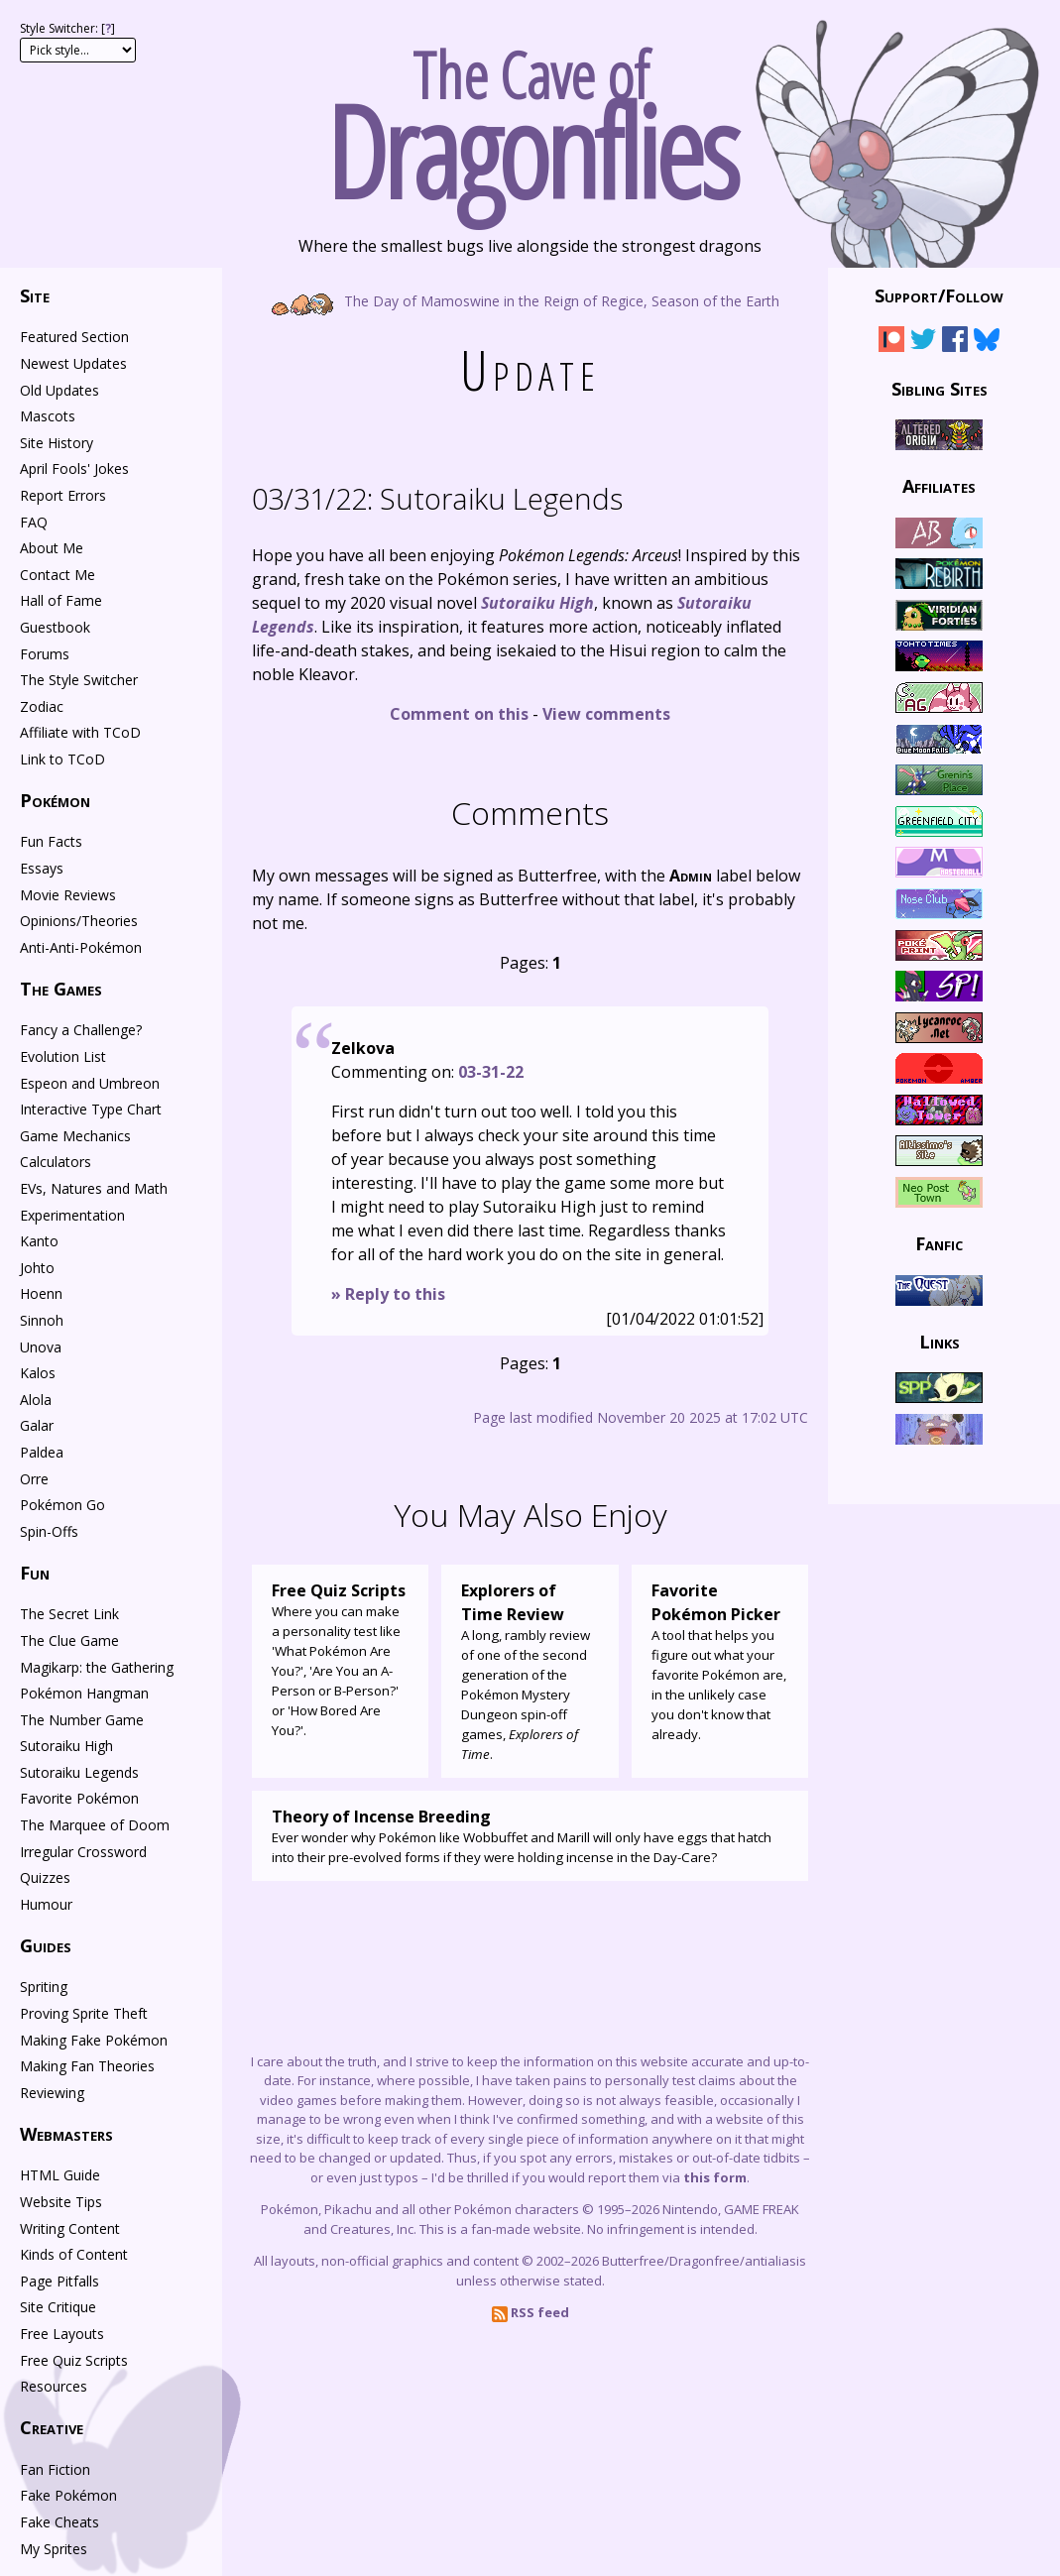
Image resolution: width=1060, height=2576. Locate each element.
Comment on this (459, 714)
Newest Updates (73, 363)
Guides (45, 1945)
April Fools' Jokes (74, 468)
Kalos (38, 1372)
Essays (41, 868)
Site (35, 295)
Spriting (43, 1986)
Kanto (39, 1240)
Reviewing (52, 2092)
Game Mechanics (75, 1135)
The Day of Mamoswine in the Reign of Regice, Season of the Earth (530, 300)
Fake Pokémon (68, 2495)
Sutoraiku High (66, 1745)
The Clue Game (69, 1640)
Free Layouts (62, 2333)
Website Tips (61, 2201)
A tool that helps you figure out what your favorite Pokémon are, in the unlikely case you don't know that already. (719, 1661)
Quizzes (45, 1877)
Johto (37, 1267)
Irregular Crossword (83, 1851)
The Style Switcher (79, 679)
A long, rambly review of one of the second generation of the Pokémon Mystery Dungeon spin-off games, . (529, 1671)
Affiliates (939, 486)
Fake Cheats (59, 2522)
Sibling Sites (939, 388)
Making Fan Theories (87, 2065)
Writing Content (70, 2228)
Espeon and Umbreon (90, 1083)
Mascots (47, 416)
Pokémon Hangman (84, 1693)
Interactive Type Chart (91, 1109)
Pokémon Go (62, 1504)
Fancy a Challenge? (81, 1029)
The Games (61, 988)
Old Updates (59, 390)
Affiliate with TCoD (80, 732)
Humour (46, 1904)
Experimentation (72, 1215)
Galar (37, 1425)
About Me (51, 547)
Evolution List (63, 1056)
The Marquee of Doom (95, 1824)
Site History (56, 442)
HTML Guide (60, 2175)
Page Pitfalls (59, 2281)
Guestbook (55, 627)
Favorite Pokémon (79, 1798)
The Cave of (530, 117)
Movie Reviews (68, 894)
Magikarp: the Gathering (97, 1667)
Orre (34, 1478)
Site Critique (58, 2306)
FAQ (34, 522)
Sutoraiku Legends (437, 498)
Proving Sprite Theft (84, 2013)
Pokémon (55, 800)
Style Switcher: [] (67, 28)
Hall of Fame (61, 600)
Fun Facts (51, 841)
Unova (40, 1347)
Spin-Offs (49, 1531)
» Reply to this (388, 1294)
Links (939, 1340)
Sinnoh (41, 1320)
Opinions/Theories (79, 920)
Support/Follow (939, 295)
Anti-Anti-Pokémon (81, 947)
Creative (51, 2427)
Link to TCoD (62, 759)
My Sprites (53, 2548)
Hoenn (41, 1293)
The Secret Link (69, 1613)
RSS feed (530, 2312)
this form (715, 2177)
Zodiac (41, 706)
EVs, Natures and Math (94, 1188)
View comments (606, 714)
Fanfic (939, 1243)
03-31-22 (491, 1072)
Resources (53, 2386)
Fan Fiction (55, 2469)
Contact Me (57, 574)
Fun (35, 1572)
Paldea (41, 1452)
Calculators (55, 1161)
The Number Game (82, 1719)
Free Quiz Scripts (74, 2360)
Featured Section (74, 336)
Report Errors (63, 495)
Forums (44, 653)
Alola (36, 1399)
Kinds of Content (74, 2254)
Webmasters (66, 2134)
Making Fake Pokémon (94, 2040)
